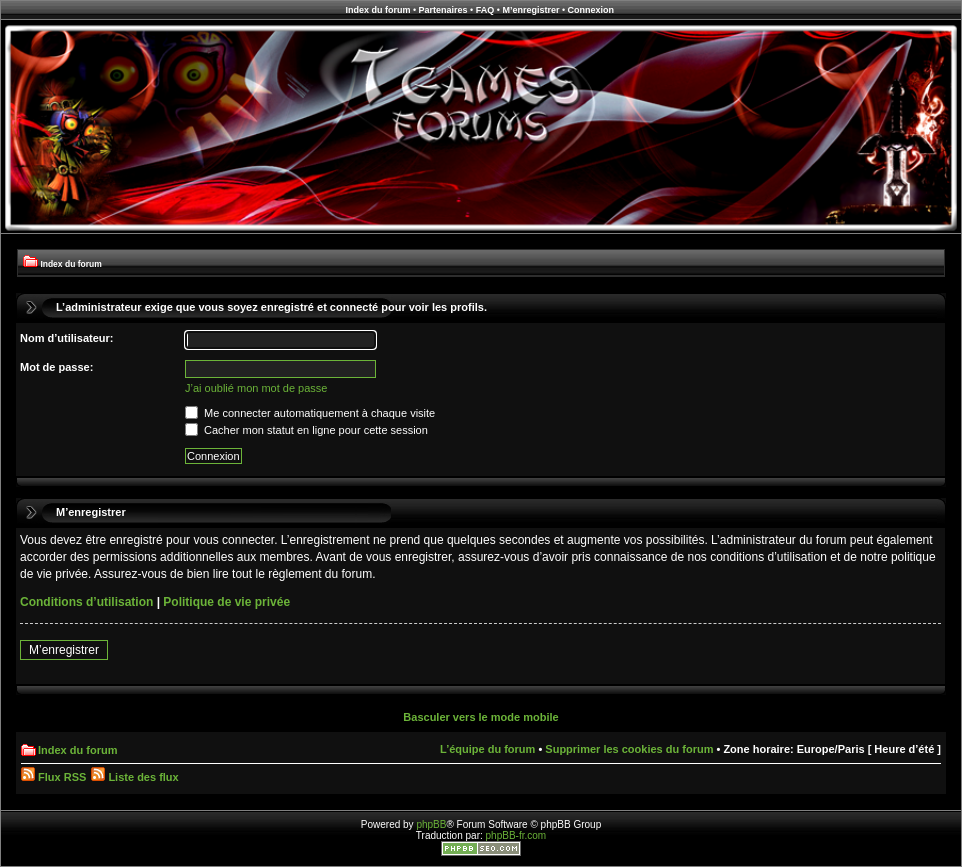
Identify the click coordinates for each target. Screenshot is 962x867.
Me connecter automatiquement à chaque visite (310, 413)
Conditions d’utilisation (86, 602)
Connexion (591, 10)
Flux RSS (53, 777)
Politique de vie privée (226, 602)
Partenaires (443, 10)
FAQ (485, 10)
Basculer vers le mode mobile (480, 717)
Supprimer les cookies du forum (629, 749)
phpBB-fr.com (516, 835)
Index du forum (377, 10)
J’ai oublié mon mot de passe (256, 388)
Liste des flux (134, 777)
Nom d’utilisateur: (67, 338)
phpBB (431, 824)
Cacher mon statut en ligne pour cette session (306, 430)
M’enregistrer (530, 10)
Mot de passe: (56, 367)
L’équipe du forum (487, 749)
